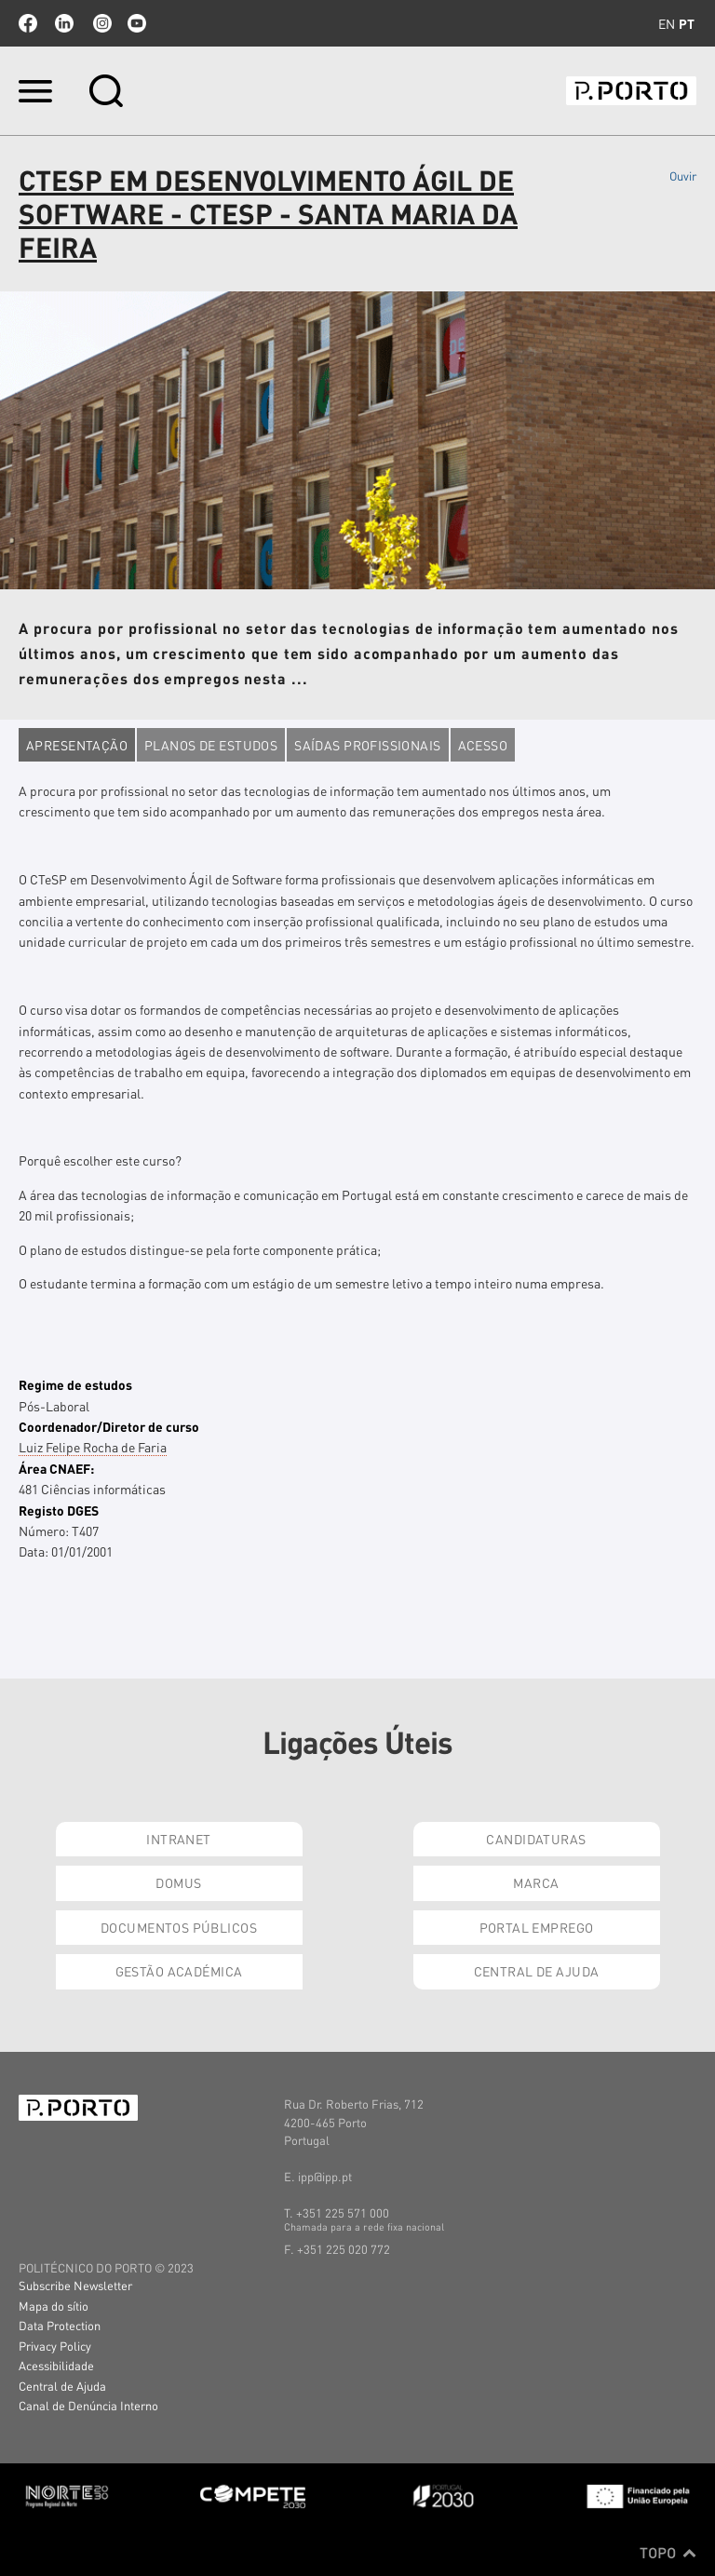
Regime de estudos (75, 1384)
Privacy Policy (55, 2345)
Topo (668, 2552)
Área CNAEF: (56, 1468)
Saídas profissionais (367, 744)
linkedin (64, 23)
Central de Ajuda (537, 1970)
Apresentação (77, 744)
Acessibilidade (56, 2365)
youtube (137, 23)
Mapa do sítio (53, 2305)
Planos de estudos (210, 744)
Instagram (100, 23)
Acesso (483, 744)
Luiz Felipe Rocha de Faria (93, 1446)
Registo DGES (59, 1510)
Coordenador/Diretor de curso (109, 1426)
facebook (28, 23)
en (666, 23)
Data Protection (60, 2325)
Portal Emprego (536, 1927)
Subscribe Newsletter (75, 2285)
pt (687, 23)
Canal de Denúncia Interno (88, 2405)
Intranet (178, 1838)
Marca (536, 1882)
